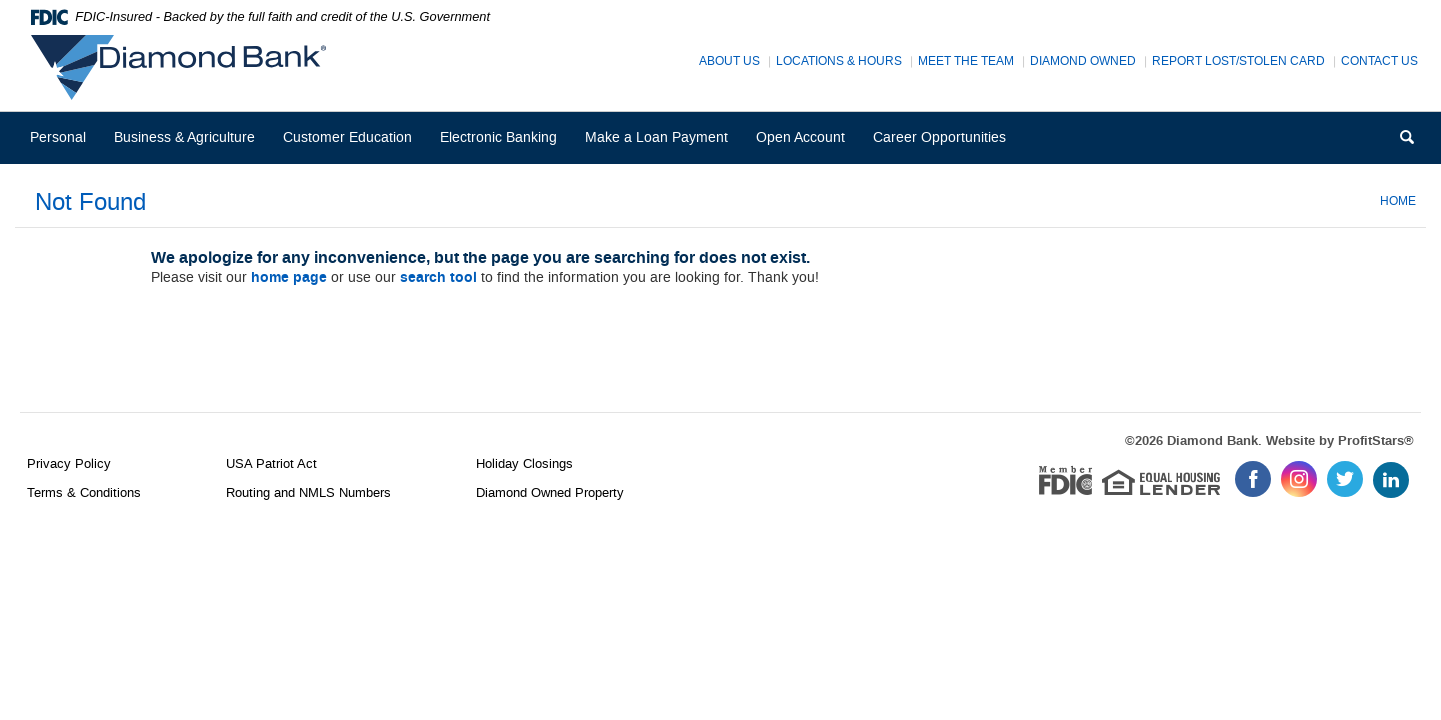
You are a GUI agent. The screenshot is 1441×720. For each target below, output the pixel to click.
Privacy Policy (69, 463)
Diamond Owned (1083, 61)
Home (1398, 201)
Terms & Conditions (84, 492)
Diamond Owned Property (550, 492)
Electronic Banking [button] (498, 137)
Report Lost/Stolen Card (1238, 61)
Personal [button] (58, 137)
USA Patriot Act (271, 463)
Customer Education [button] (347, 137)
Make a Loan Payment (656, 137)
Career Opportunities (946, 145)
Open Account (800, 137)
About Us (729, 61)
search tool (438, 278)
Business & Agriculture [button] (184, 137)
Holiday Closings (524, 463)
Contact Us (1379, 61)
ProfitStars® (1376, 441)
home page (289, 278)
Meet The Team (966, 61)
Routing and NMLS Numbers (308, 492)
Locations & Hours (839, 61)
